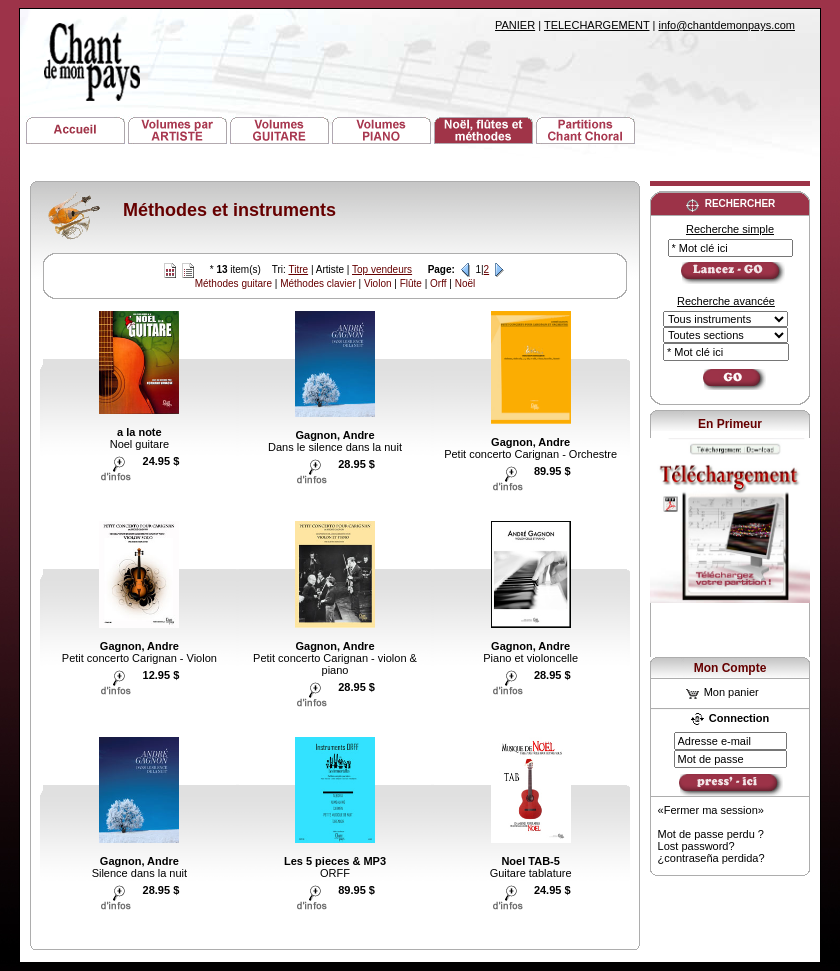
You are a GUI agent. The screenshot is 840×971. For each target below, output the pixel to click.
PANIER (515, 25)
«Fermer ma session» (711, 810)
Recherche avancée (726, 301)
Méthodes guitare (233, 283)
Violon (378, 283)
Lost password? (696, 846)
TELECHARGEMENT (597, 25)
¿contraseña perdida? (711, 858)
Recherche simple (730, 229)
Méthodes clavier (318, 283)
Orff (438, 283)
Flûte (411, 283)
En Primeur (730, 424)
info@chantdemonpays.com (726, 25)
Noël (465, 283)
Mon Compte (730, 668)
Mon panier (722, 692)
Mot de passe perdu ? (711, 834)
